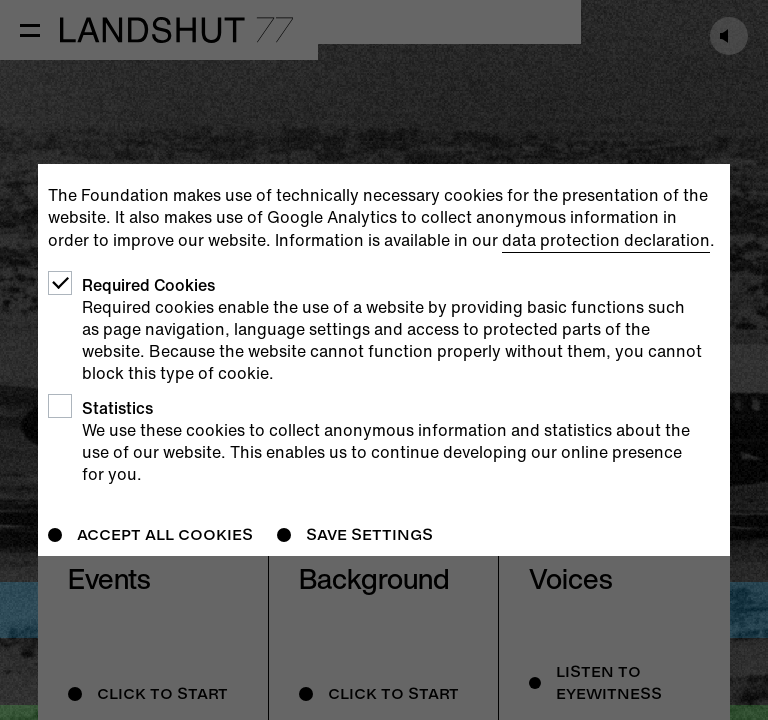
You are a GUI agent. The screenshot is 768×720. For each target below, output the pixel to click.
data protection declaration (606, 240)
